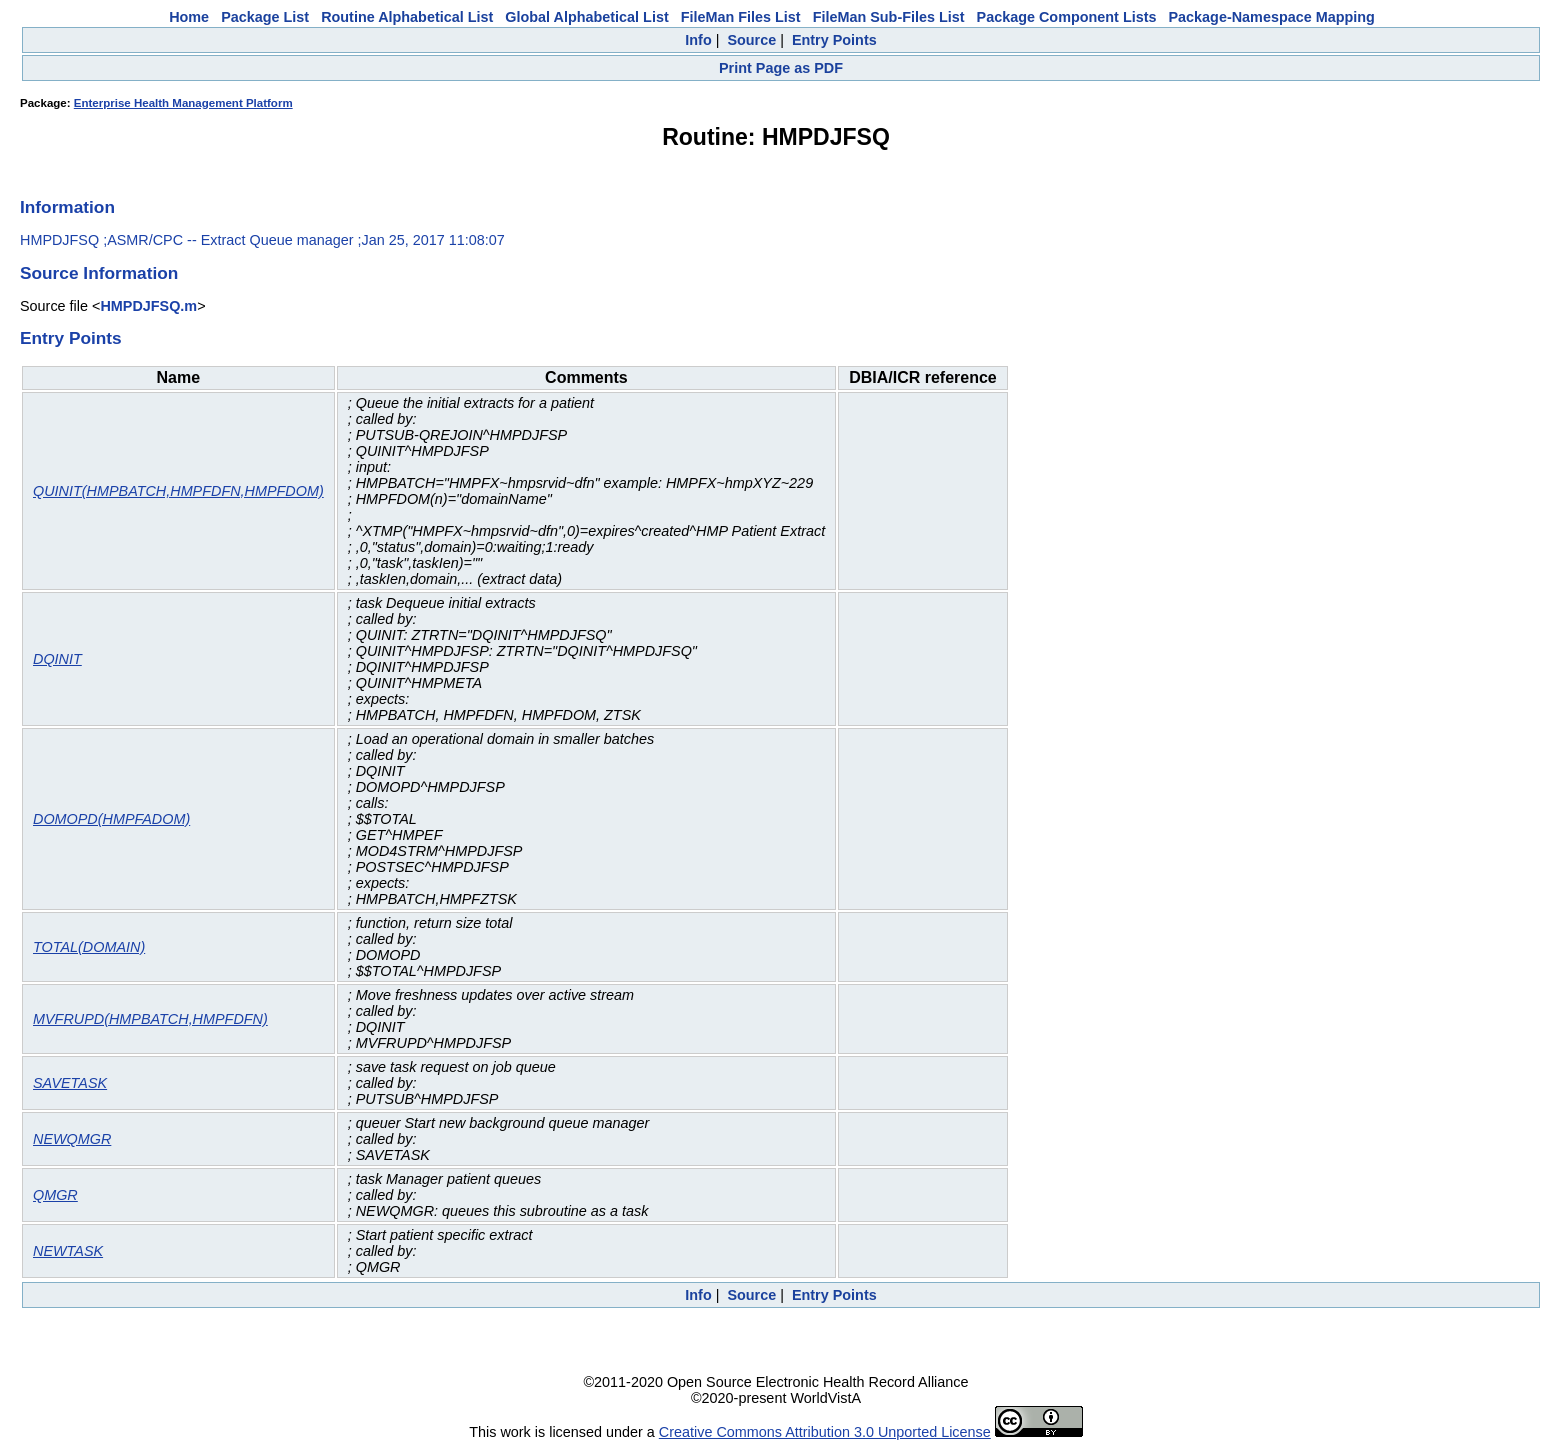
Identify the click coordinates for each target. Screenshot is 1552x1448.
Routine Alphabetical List (407, 17)
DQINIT (57, 659)
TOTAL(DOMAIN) (89, 947)
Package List (265, 17)
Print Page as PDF (781, 68)
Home (189, 17)
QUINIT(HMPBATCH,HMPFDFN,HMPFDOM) (178, 491)
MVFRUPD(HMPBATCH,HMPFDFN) (150, 1019)
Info (698, 40)
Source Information (99, 273)
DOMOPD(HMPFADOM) (111, 819)
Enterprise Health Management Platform (183, 103)
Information (67, 207)
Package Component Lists (1067, 17)
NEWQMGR (72, 1139)
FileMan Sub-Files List (889, 17)
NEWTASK (68, 1251)
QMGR (55, 1195)
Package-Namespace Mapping (1272, 17)
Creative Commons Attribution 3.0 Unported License (825, 1432)
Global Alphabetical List (586, 17)
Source (751, 40)
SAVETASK (70, 1083)
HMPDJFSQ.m (148, 306)
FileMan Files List (741, 17)
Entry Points (834, 40)
